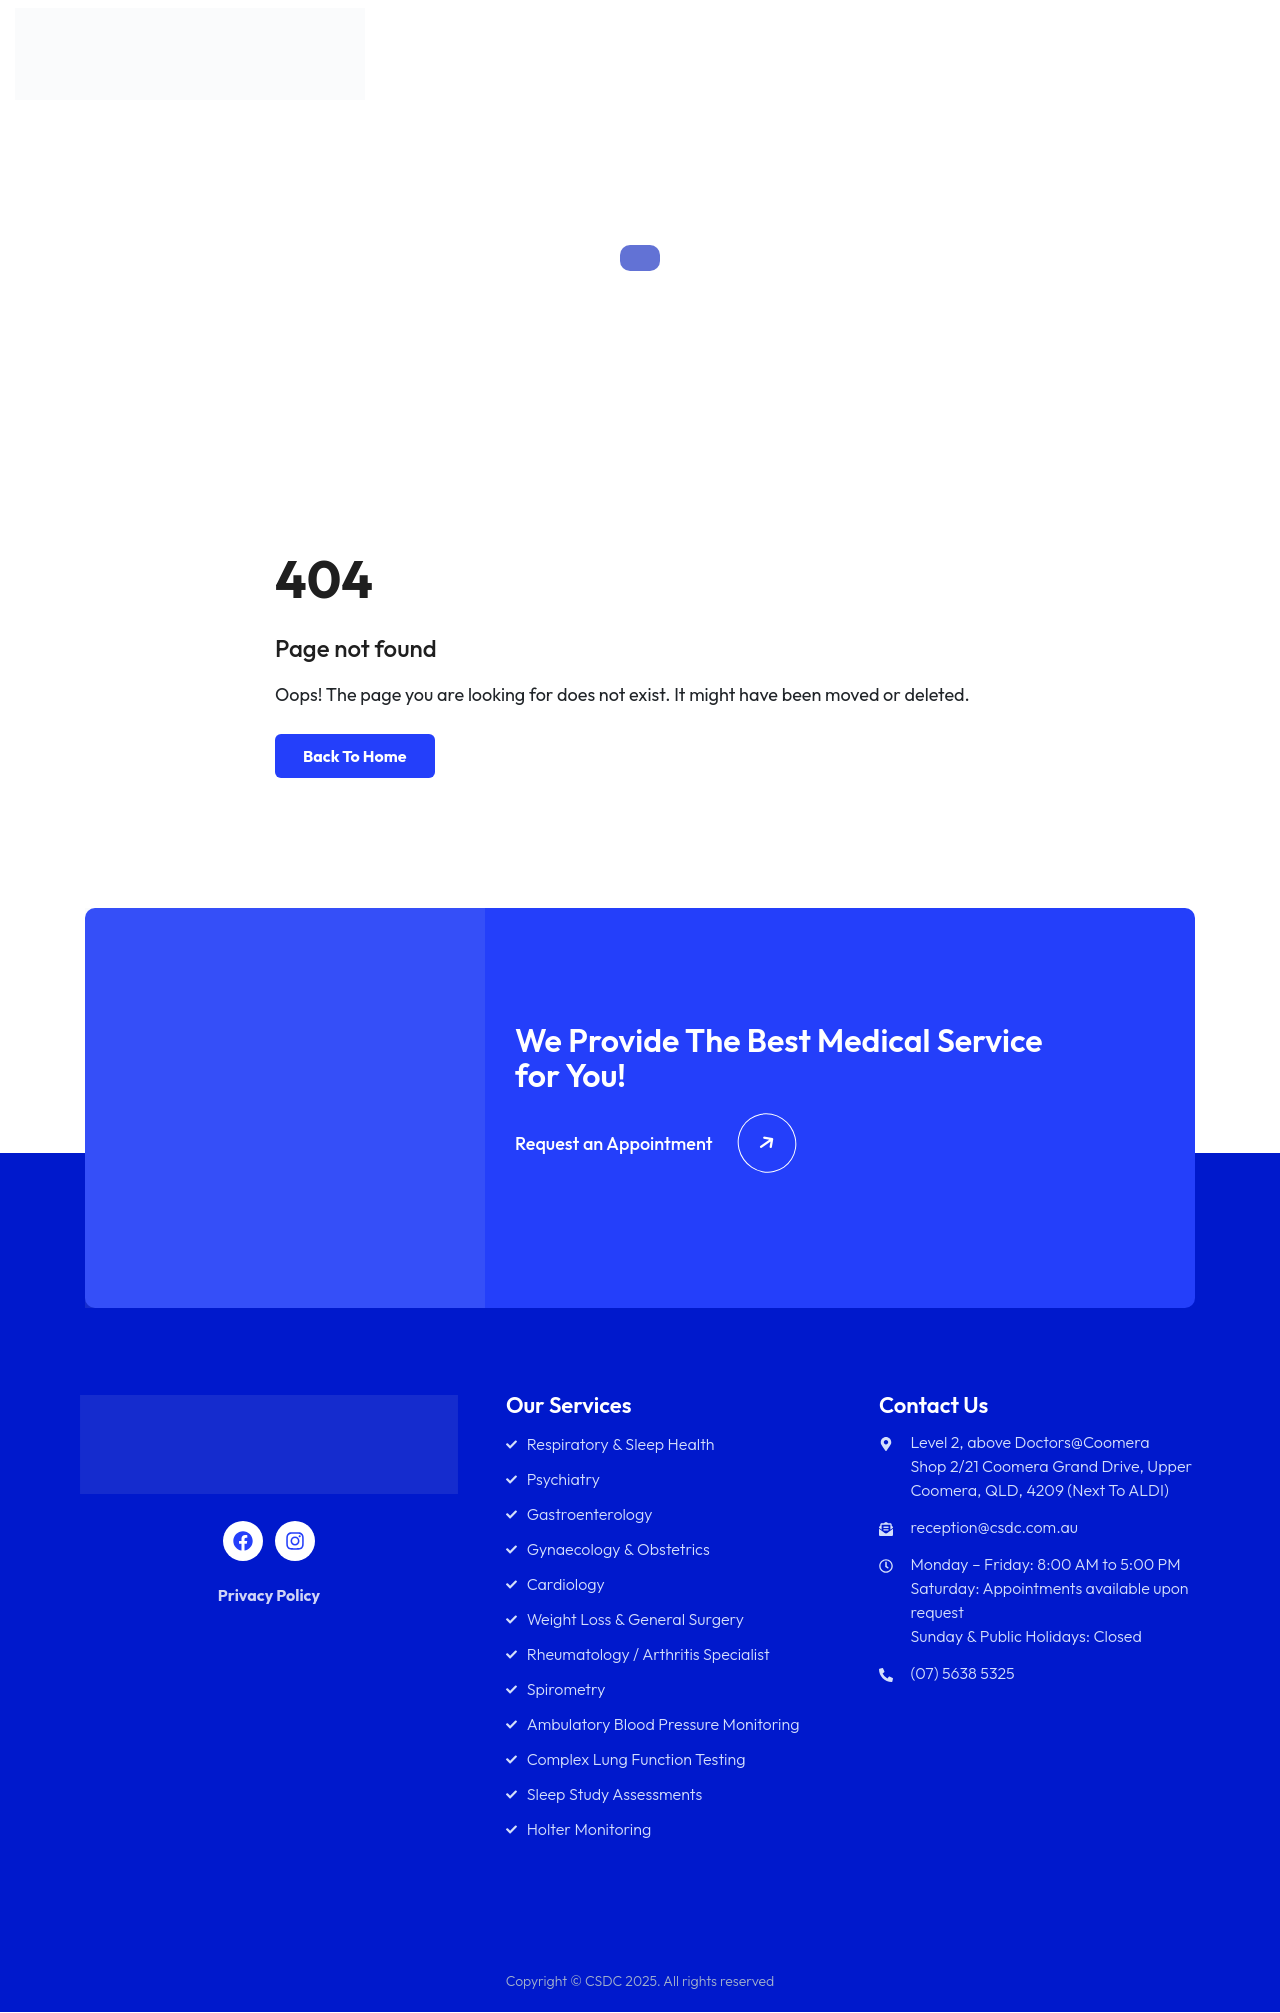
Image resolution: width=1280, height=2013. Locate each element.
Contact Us (1201, 59)
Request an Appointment (655, 1144)
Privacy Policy (269, 1596)
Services (800, 59)
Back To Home (355, 756)
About (717, 59)
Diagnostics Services (1038, 59)
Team (896, 59)
